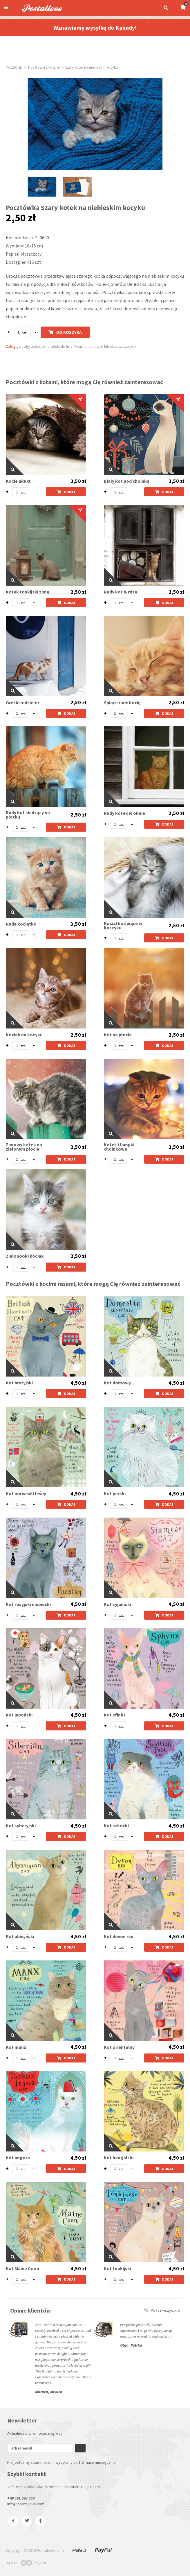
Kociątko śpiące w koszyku (123, 925)
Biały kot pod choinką (126, 481)
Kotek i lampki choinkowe (119, 1146)
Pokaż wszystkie (162, 2310)
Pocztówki (14, 67)
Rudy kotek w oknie (124, 813)
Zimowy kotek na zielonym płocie (24, 1146)
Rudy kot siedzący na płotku (28, 814)
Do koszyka (65, 332)
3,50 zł (78, 924)
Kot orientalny (119, 2047)
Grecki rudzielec (23, 702)
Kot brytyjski (19, 1383)
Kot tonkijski (117, 2268)
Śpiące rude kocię (122, 702)
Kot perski (115, 1493)
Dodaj (66, 492)
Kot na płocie (118, 1035)
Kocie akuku (19, 481)
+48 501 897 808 (21, 2498)
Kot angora (18, 2158)
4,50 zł (78, 1383)
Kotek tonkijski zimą (27, 592)
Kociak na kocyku (24, 1035)
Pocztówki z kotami (44, 67)
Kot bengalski (118, 2158)
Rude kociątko (21, 924)
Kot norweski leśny (26, 1493)
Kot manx (16, 2047)
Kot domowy (117, 1383)
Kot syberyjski (21, 1825)
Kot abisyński (20, 1936)
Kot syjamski (117, 1604)
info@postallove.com (25, 2504)
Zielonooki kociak (25, 1256)
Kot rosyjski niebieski (28, 1604)
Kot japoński (19, 1715)
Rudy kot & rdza (120, 592)
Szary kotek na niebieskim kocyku (91, 67)
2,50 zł (78, 481)
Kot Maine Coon (22, 2268)
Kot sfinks (115, 1715)
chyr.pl (33, 2563)
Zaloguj (12, 346)
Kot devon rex (118, 1936)
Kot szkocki (116, 1825)
